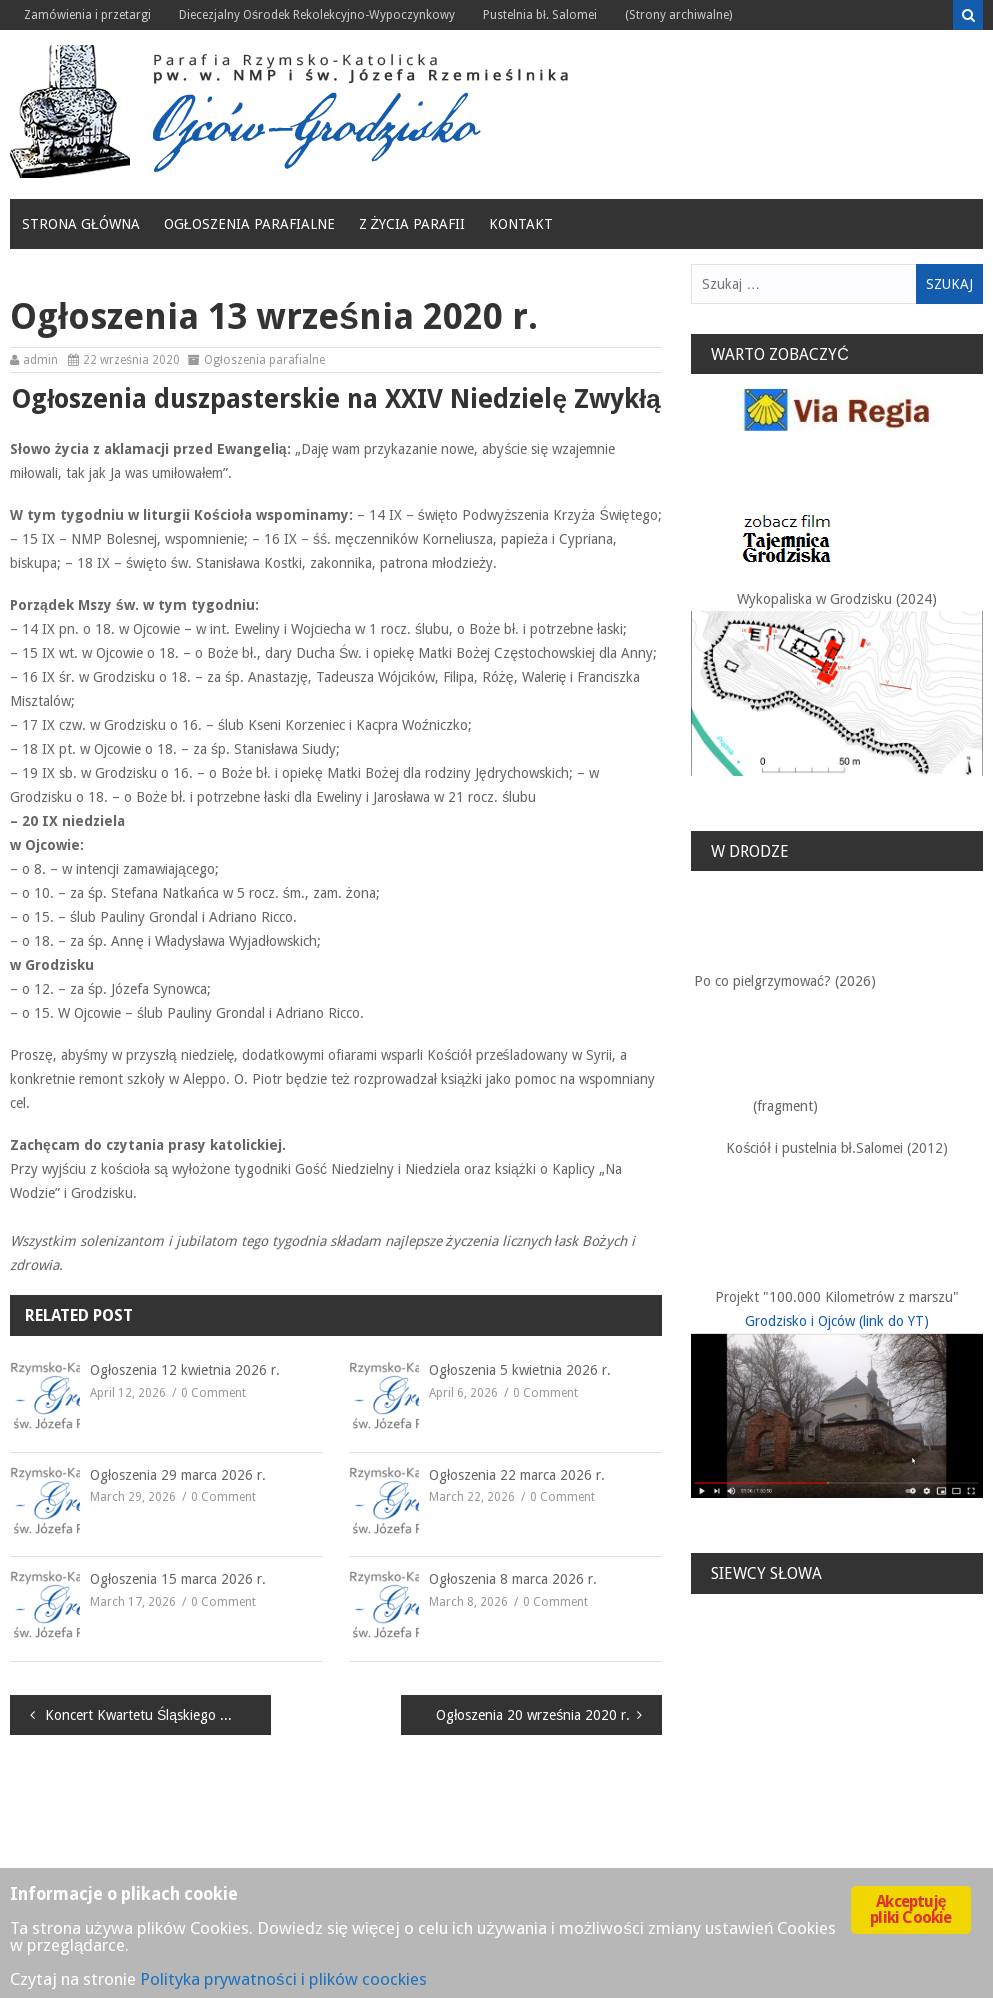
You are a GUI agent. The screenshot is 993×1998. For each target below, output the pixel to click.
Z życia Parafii (412, 224)
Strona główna (81, 224)
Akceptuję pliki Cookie (910, 1909)
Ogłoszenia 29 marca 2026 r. (178, 1475)
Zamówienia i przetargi (87, 15)
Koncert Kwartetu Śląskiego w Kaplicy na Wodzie (158, 1715)
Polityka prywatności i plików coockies (283, 1979)
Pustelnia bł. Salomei (540, 15)
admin (40, 360)
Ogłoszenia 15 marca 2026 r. (178, 1579)
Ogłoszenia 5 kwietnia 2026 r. (520, 1370)
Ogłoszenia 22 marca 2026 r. (517, 1475)
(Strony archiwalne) (678, 15)
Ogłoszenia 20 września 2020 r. (533, 1715)
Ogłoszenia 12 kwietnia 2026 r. (185, 1370)
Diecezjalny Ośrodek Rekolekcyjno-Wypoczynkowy (317, 15)
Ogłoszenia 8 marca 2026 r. (513, 1579)
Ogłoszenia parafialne (249, 224)
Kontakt (521, 224)
